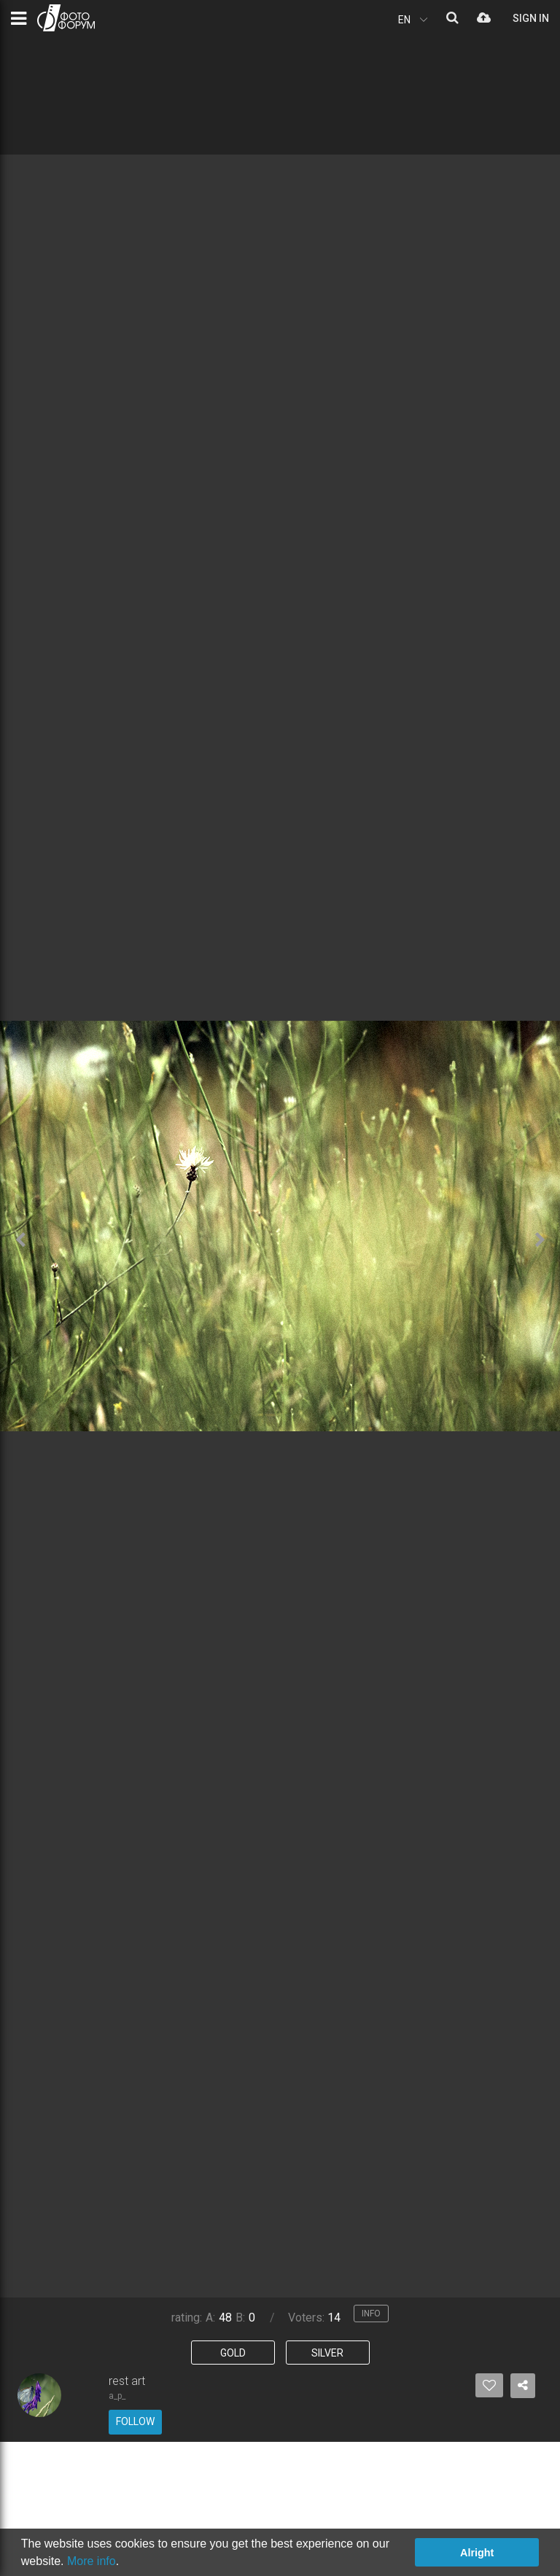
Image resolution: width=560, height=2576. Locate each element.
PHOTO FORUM (66, 17)
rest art (127, 2381)
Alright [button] (477, 2553)
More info (91, 2561)
